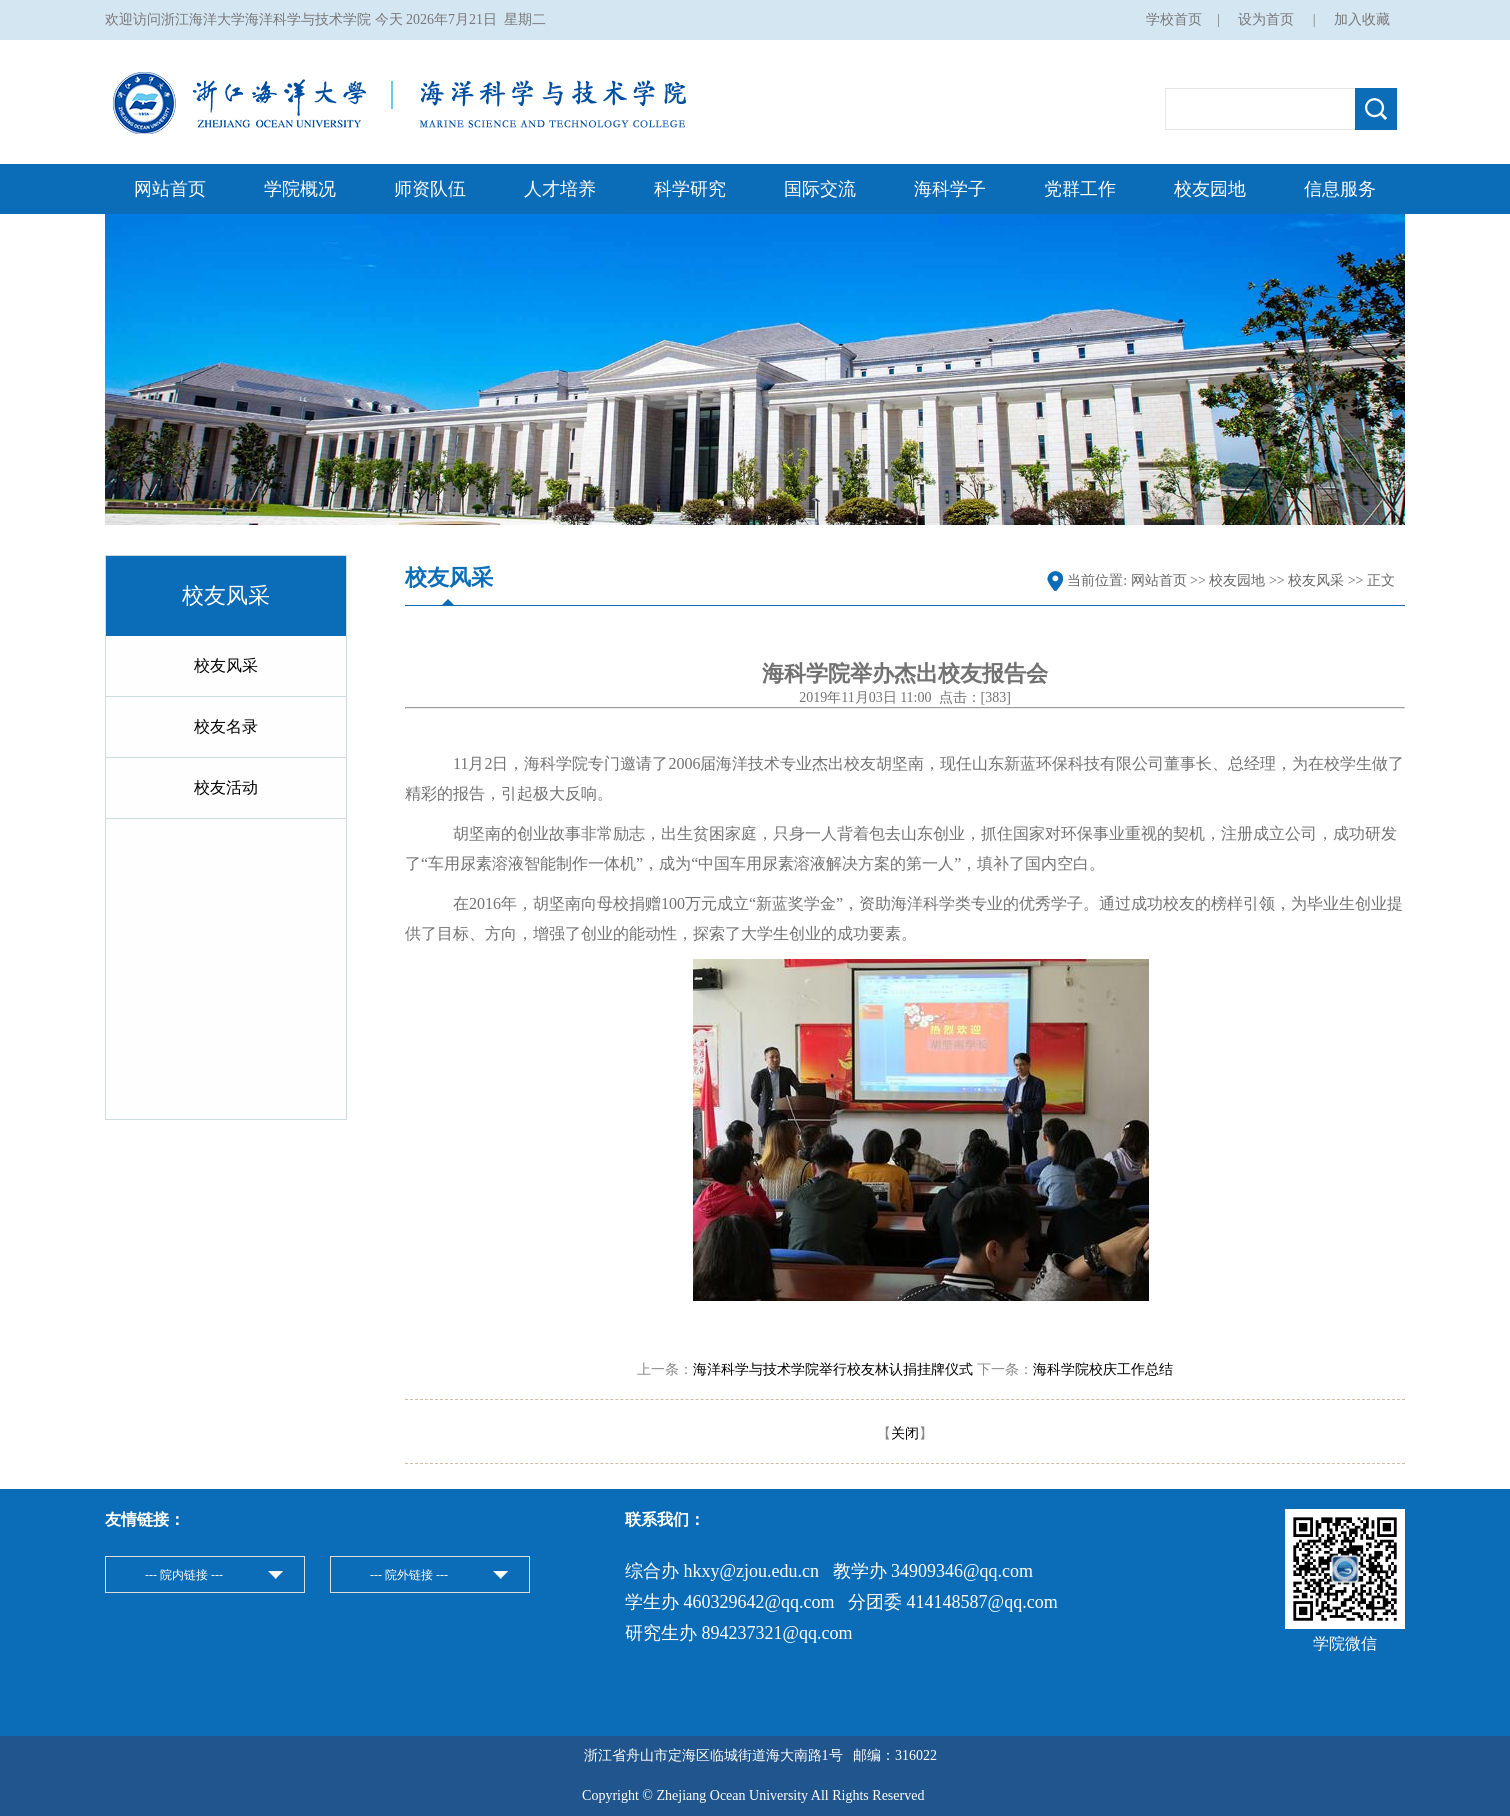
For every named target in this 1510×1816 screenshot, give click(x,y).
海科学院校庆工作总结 (1103, 1369)
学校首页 (1174, 19)
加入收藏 (1362, 19)
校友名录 (226, 726)
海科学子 (950, 189)
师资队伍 (430, 189)
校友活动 (226, 787)
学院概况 (300, 189)
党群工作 (1080, 189)
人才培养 (560, 189)
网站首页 (170, 189)
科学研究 (690, 189)
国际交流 (820, 189)
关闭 (905, 1433)
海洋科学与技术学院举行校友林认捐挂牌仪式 (833, 1369)
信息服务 (1340, 189)
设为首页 (1268, 19)
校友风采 (226, 665)
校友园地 (1210, 189)
